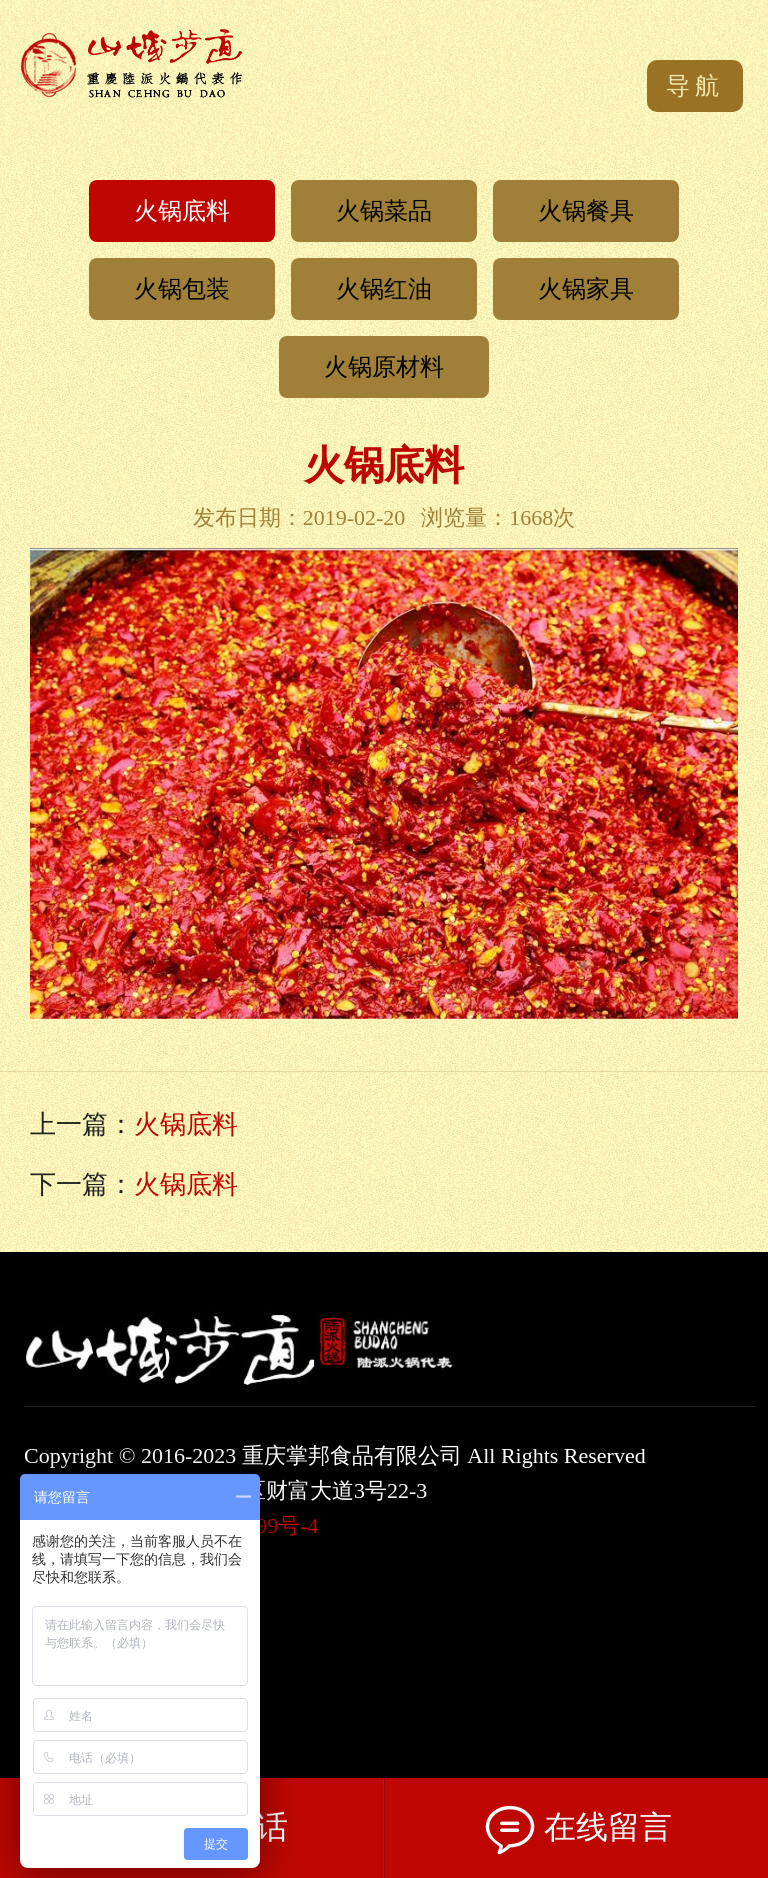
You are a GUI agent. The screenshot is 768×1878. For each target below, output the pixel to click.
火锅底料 (182, 211)
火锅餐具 (586, 211)
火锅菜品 (384, 211)
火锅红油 (384, 289)
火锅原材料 (384, 367)
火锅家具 (586, 289)
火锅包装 (182, 289)
